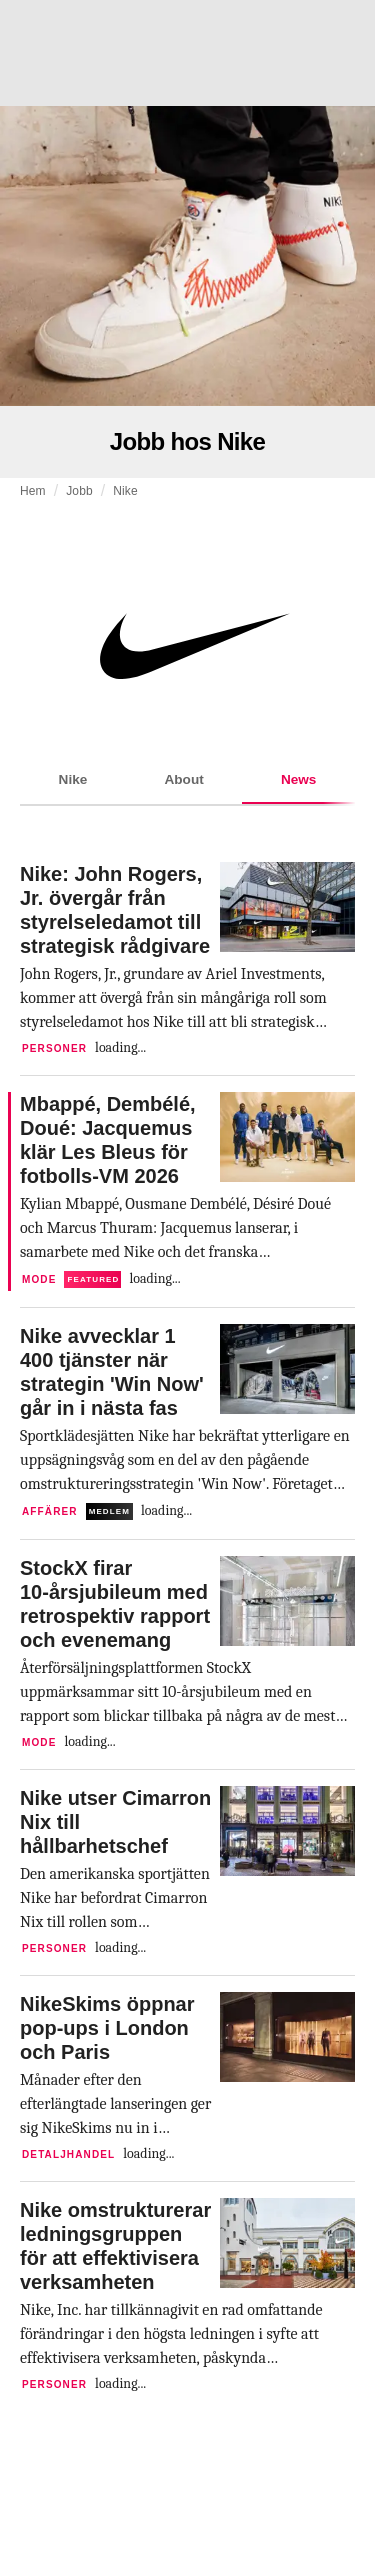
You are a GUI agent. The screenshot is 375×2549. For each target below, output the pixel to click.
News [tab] (298, 788)
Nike (125, 491)
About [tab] (183, 779)
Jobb (79, 491)
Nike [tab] (73, 779)
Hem (33, 491)
